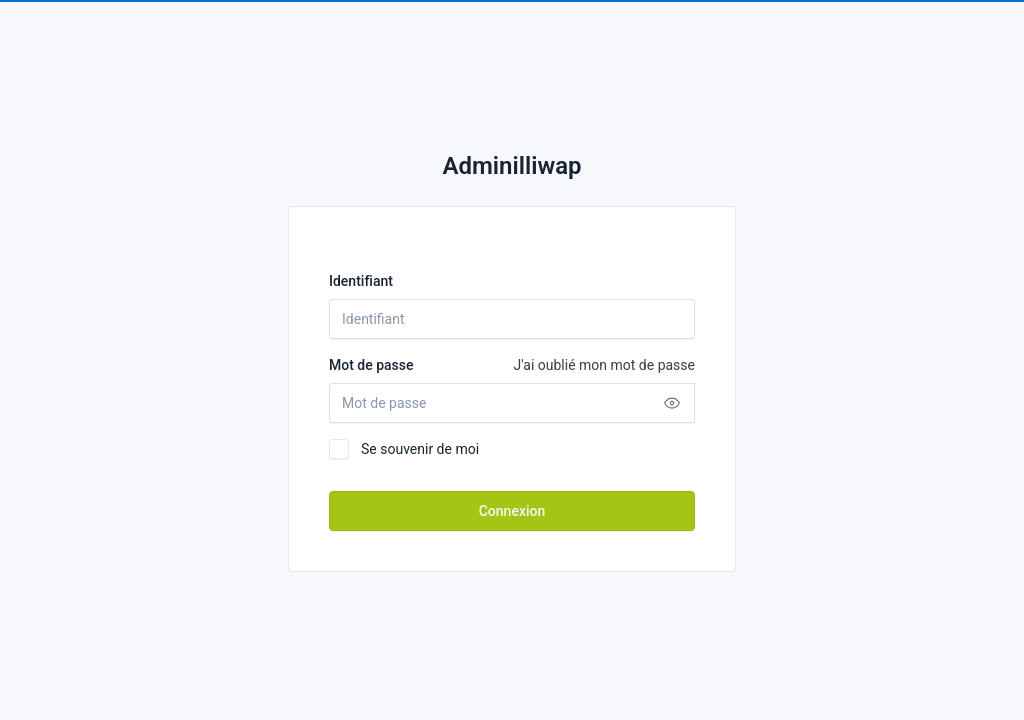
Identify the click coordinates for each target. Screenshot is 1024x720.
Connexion (512, 511)
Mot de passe (512, 365)
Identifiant (361, 281)
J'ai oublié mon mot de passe (604, 365)
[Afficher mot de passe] (672, 403)
